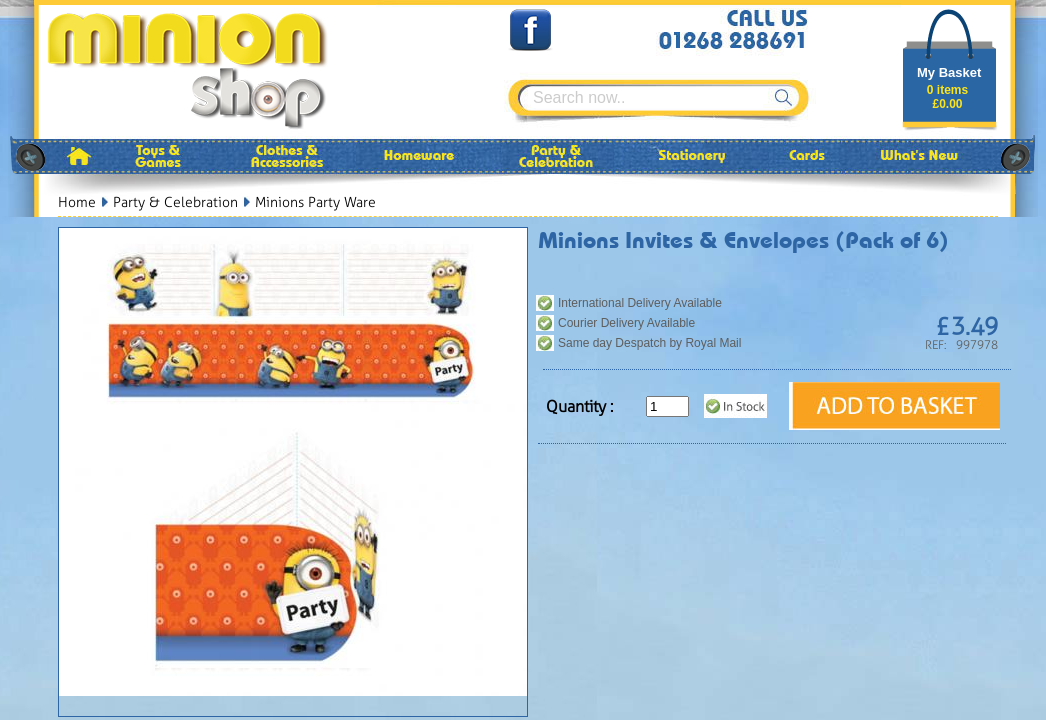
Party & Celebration (175, 202)
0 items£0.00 (947, 97)
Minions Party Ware (315, 202)
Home (77, 202)
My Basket (949, 72)
